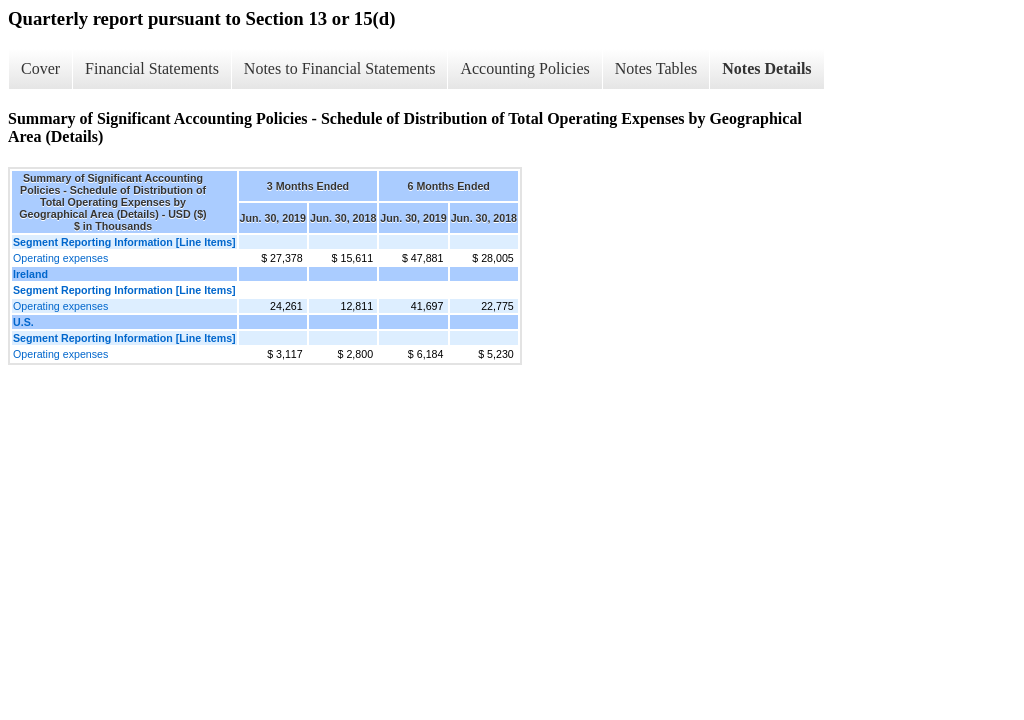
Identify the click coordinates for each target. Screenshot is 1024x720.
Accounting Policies (524, 68)
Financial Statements (152, 68)
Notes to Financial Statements (340, 68)
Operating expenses (60, 258)
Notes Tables (656, 68)
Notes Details (766, 68)
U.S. (23, 322)
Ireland (30, 274)
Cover (40, 68)
